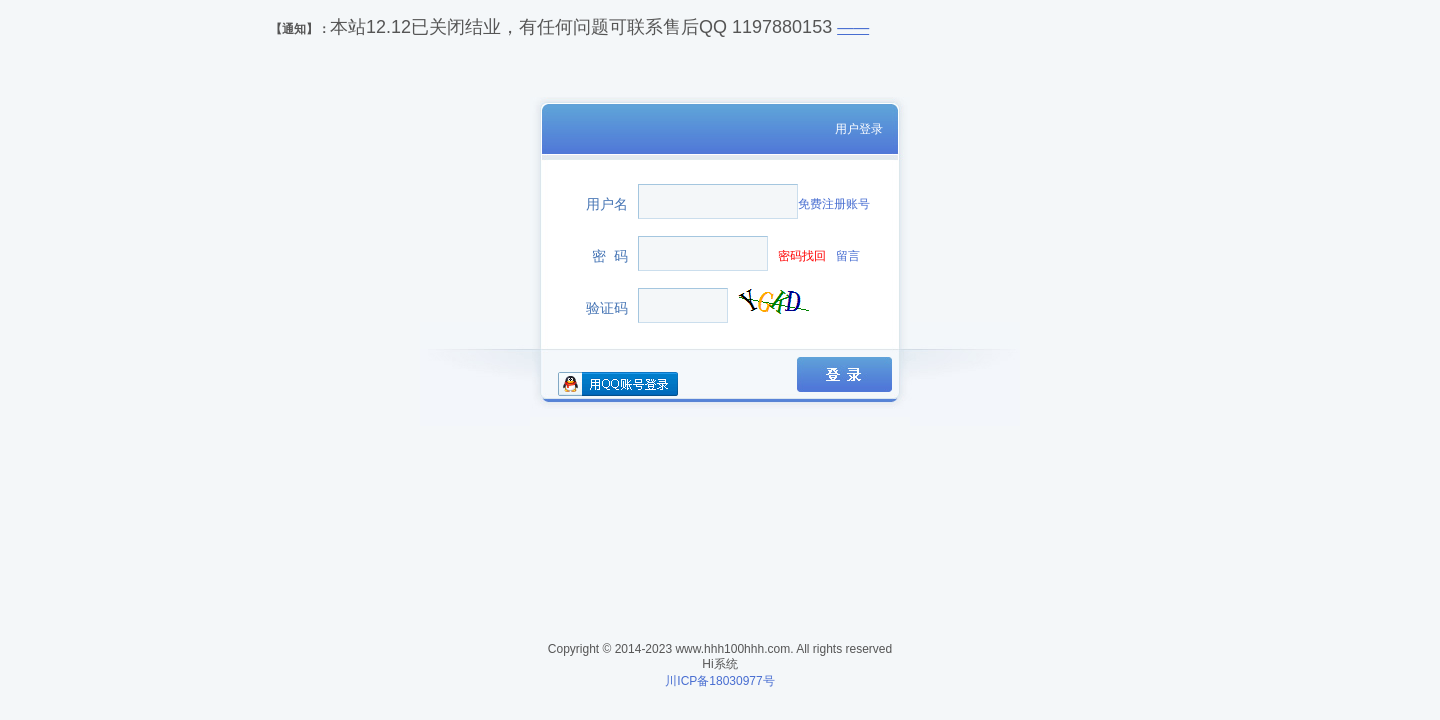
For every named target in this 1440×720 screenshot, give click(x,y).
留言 (848, 256)
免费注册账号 (834, 204)
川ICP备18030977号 (719, 681)
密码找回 (802, 256)
